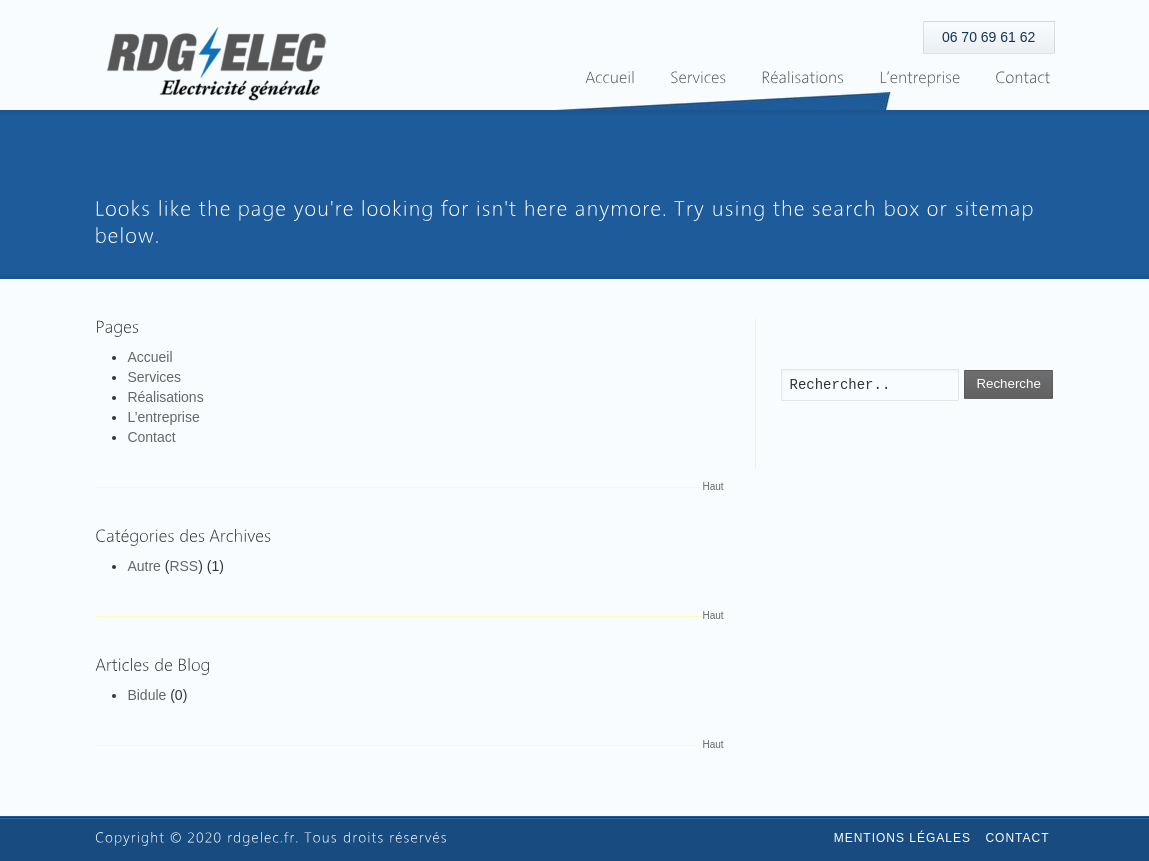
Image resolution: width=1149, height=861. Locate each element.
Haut (713, 486)
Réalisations (165, 397)
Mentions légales (902, 838)
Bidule (146, 695)
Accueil (149, 357)
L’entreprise (163, 417)
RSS (183, 566)
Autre (143, 566)
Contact (151, 437)
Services (154, 377)
